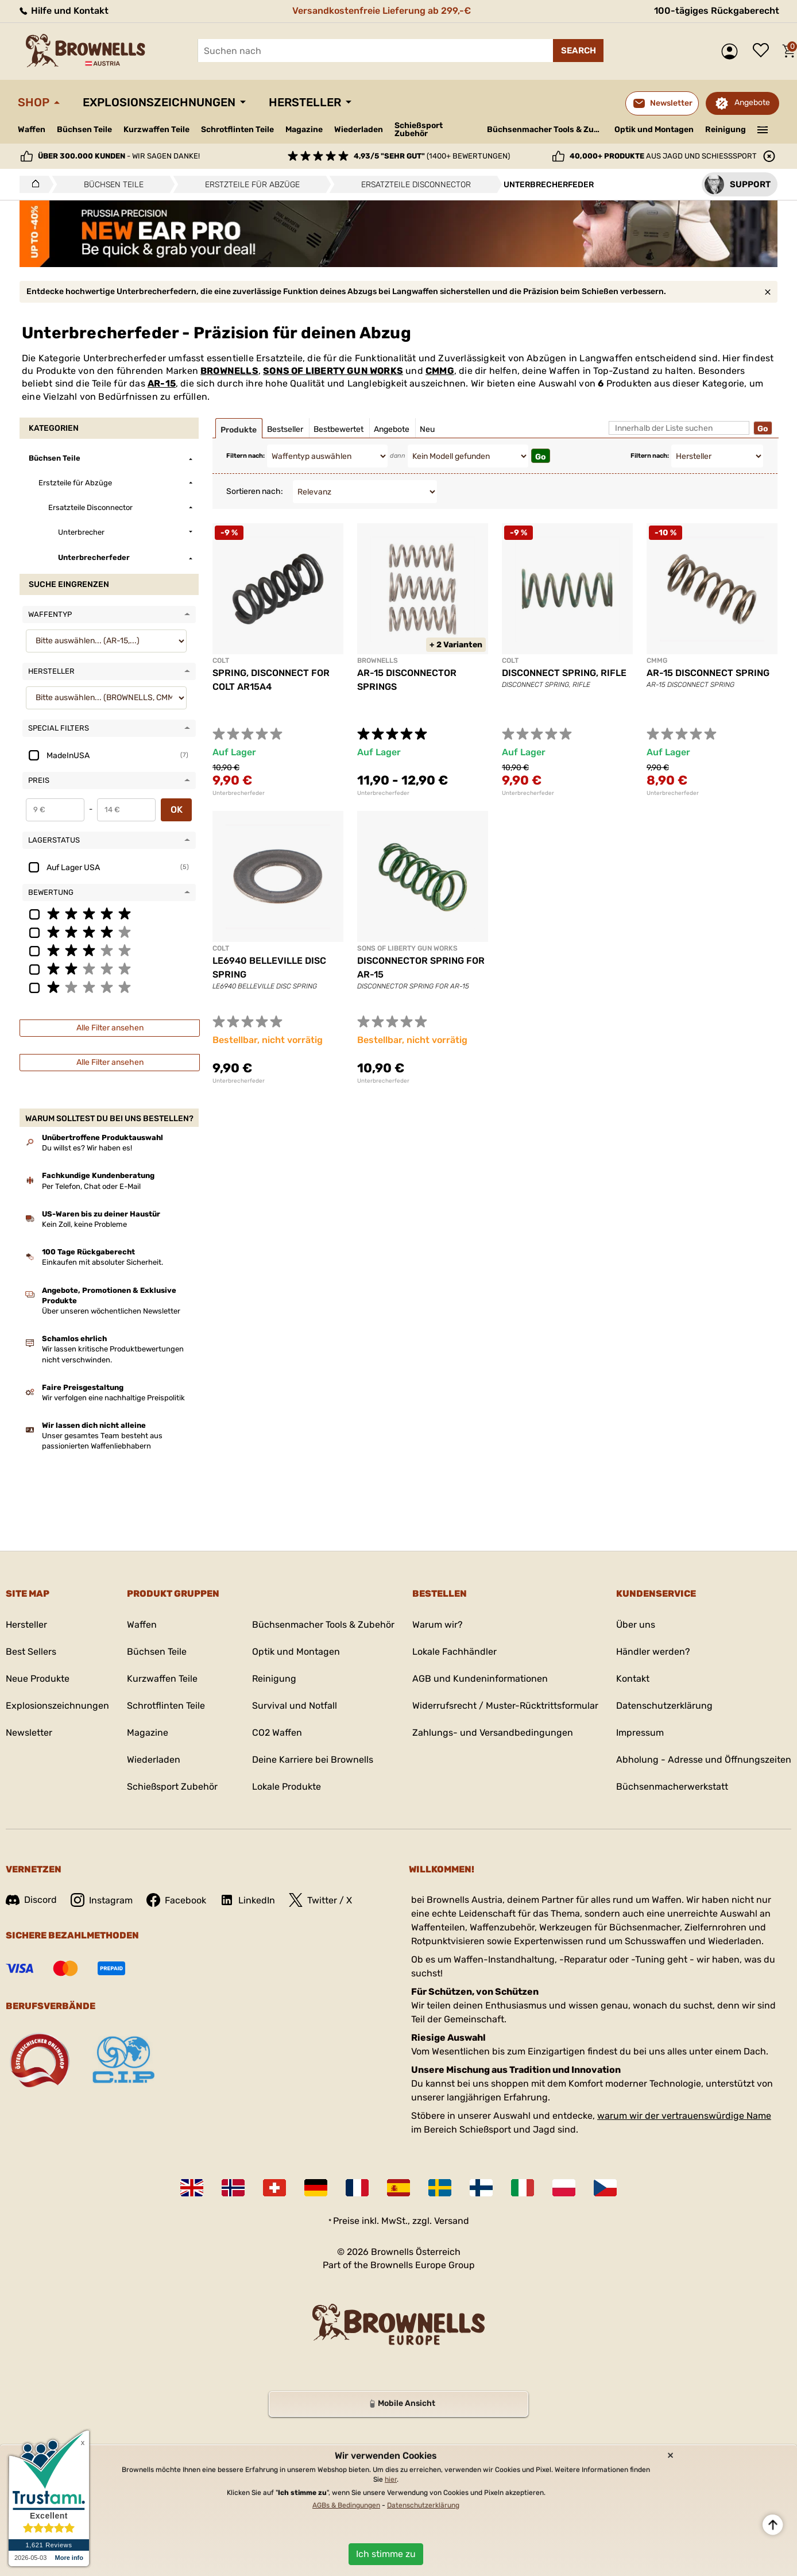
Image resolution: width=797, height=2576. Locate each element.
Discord (31, 1899)
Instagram (102, 1900)
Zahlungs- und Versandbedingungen (492, 1732)
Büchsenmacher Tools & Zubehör (546, 129)
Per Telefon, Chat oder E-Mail (91, 1186)
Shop (33, 102)
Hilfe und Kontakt (63, 10)
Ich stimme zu (386, 2553)
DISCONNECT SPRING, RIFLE (564, 672)
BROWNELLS (229, 370)
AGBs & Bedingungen (346, 2505)
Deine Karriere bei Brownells (312, 1759)
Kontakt (632, 1678)
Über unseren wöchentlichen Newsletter (111, 1311)
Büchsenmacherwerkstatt (672, 1786)
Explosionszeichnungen (159, 102)
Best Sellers (31, 1651)
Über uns (635, 1624)
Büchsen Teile (84, 129)
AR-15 (162, 383)
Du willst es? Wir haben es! (87, 1148)
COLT (220, 660)
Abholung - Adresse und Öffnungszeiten (703, 1759)
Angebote (752, 102)
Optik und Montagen (654, 129)
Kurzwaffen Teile (156, 129)
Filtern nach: (245, 455)
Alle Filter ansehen (110, 1028)
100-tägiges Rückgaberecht (716, 10)
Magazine (304, 129)
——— (763, 128)
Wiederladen (358, 129)
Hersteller (305, 102)
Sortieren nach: (254, 491)
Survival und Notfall (294, 1705)
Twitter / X (320, 1900)
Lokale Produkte (286, 1786)
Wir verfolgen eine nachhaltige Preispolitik (113, 1397)
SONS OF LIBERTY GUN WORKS (333, 370)
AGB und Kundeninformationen (480, 1678)
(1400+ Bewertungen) (432, 156)
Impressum (640, 1732)
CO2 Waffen (277, 1732)
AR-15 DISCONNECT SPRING (708, 672)
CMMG (439, 370)
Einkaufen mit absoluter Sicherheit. (102, 1262)
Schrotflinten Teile (237, 129)
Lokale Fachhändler (454, 1651)
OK (177, 809)
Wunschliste (764, 51)
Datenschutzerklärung (664, 1705)
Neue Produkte (37, 1678)
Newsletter (29, 1732)
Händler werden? (653, 1651)
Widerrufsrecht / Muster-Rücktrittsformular (505, 1705)
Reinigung (725, 129)
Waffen (31, 129)
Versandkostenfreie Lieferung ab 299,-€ (381, 10)
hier (391, 2479)
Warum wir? (437, 1624)
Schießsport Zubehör (418, 130)
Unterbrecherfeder (238, 793)
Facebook (176, 1900)
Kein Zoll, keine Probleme (84, 1224)
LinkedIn (247, 1900)
